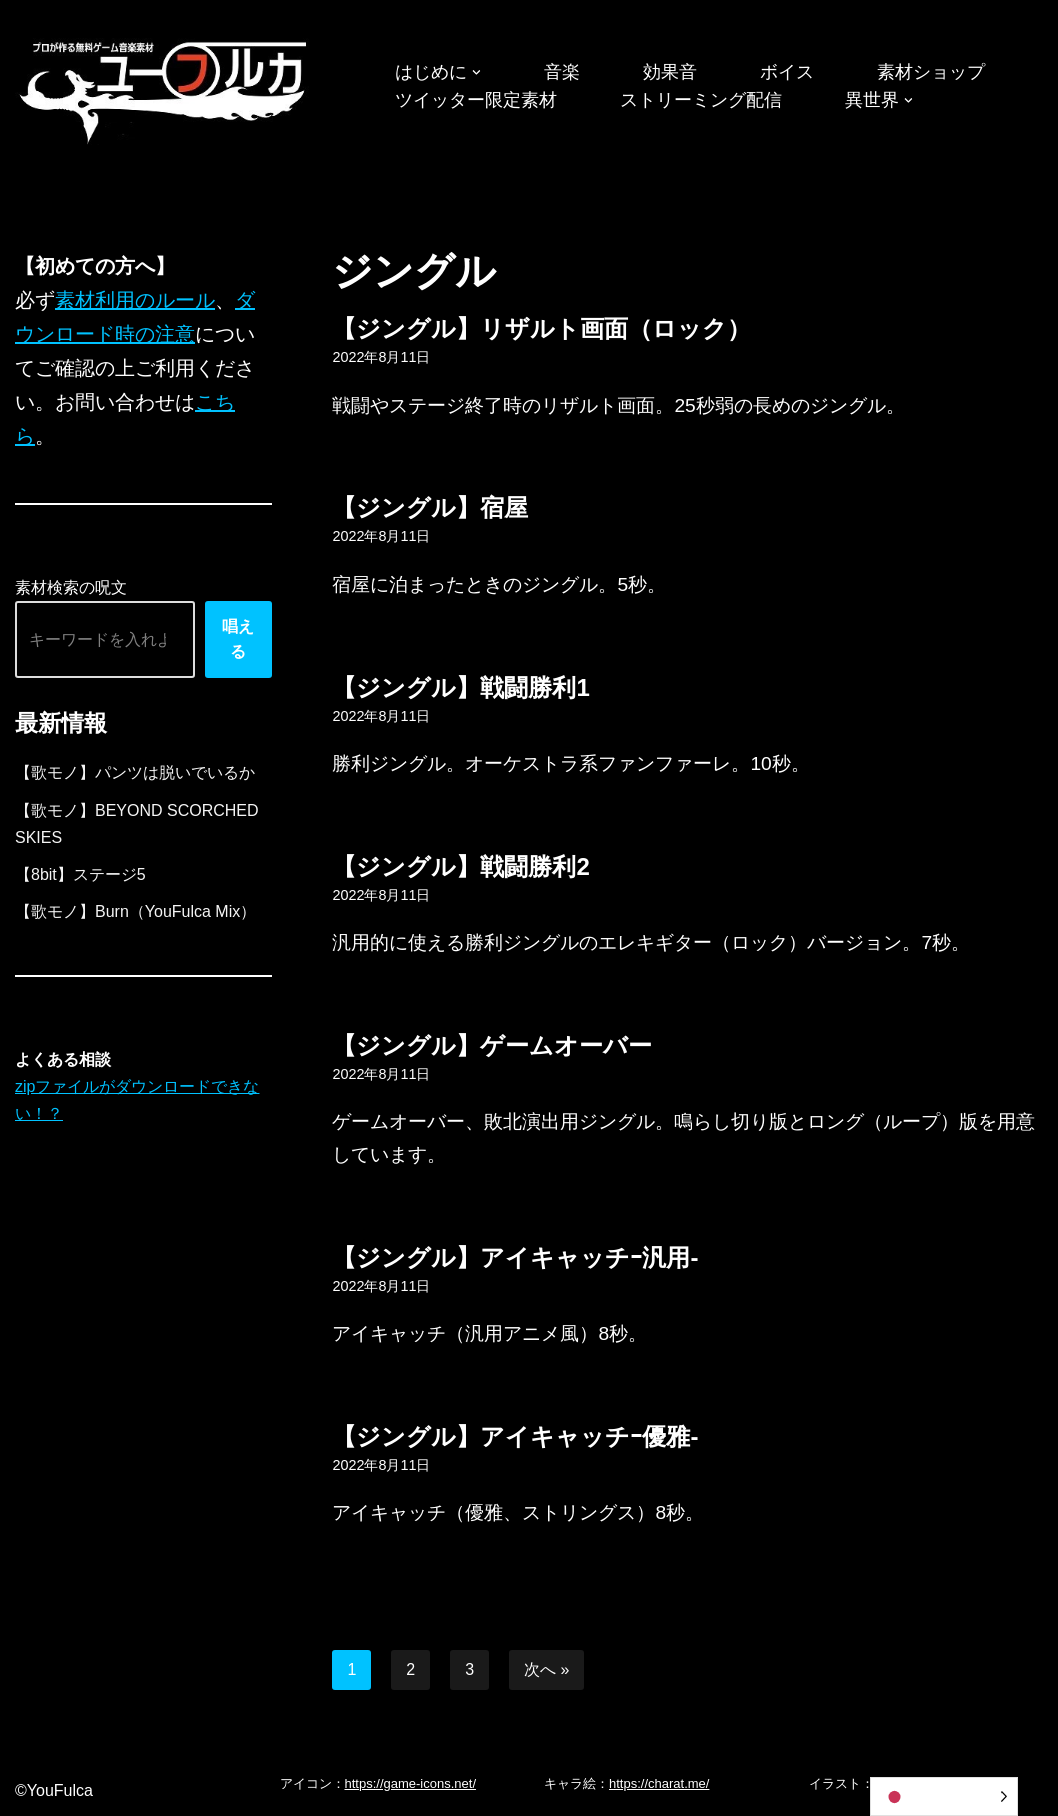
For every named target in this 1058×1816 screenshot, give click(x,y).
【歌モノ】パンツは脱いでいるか (135, 772)
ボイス (787, 72)
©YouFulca (54, 1790)
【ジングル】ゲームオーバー (492, 1045)
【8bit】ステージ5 (80, 874)
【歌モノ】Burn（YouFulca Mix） (135, 911)
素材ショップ (931, 72)
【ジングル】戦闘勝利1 (460, 687)
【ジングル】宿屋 (430, 507)
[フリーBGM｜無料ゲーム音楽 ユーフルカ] (165, 88)
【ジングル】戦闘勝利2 (460, 866)
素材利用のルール (135, 300)
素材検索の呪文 (71, 587)
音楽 (562, 72)
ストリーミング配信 (701, 100)
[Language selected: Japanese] (944, 1796)
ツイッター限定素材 (476, 100)
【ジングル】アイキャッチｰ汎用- (515, 1257)
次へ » (546, 1669)
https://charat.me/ (659, 1783)
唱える (238, 639)
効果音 (670, 72)
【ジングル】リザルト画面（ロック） (541, 328)
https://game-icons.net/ (411, 1783)
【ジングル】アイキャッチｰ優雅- (515, 1436)
